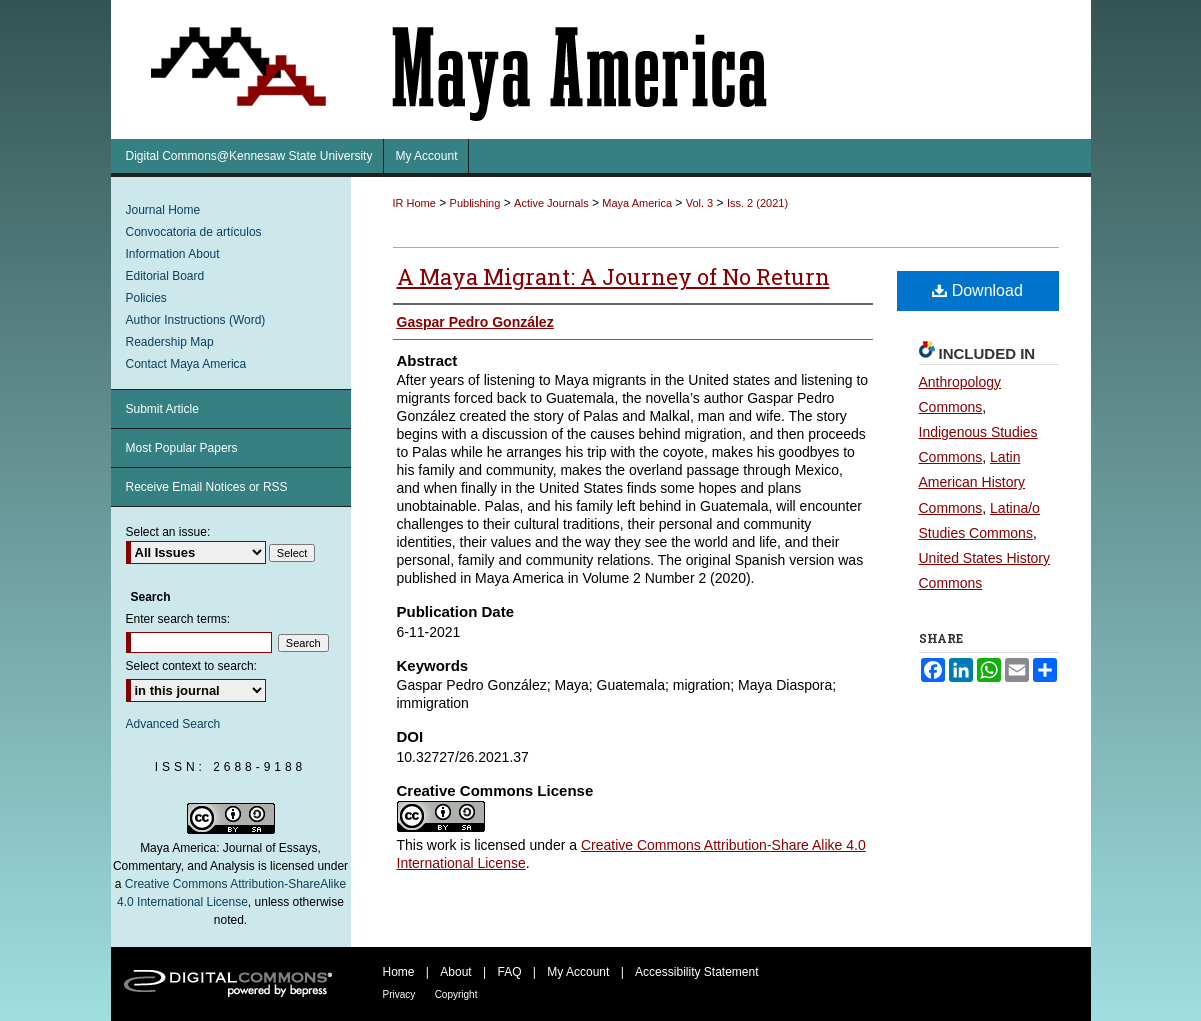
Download (977, 290)
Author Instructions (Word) (196, 320)
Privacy (399, 994)
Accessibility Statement (696, 972)
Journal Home (163, 210)
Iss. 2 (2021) (757, 203)
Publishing (475, 203)
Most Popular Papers (182, 448)
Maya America (637, 203)
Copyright (456, 994)
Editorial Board (165, 276)
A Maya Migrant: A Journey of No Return (613, 276)
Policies (146, 298)
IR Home (414, 203)
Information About (173, 254)
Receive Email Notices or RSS (207, 487)
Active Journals (551, 203)
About (455, 972)
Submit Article (162, 409)
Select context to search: (191, 666)
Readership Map (170, 342)
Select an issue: (168, 532)
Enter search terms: (178, 619)
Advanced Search (173, 724)
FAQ (509, 972)
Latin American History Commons (972, 482)
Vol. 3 (700, 203)
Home (399, 972)
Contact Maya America (186, 364)
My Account (578, 972)
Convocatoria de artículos (194, 232)
